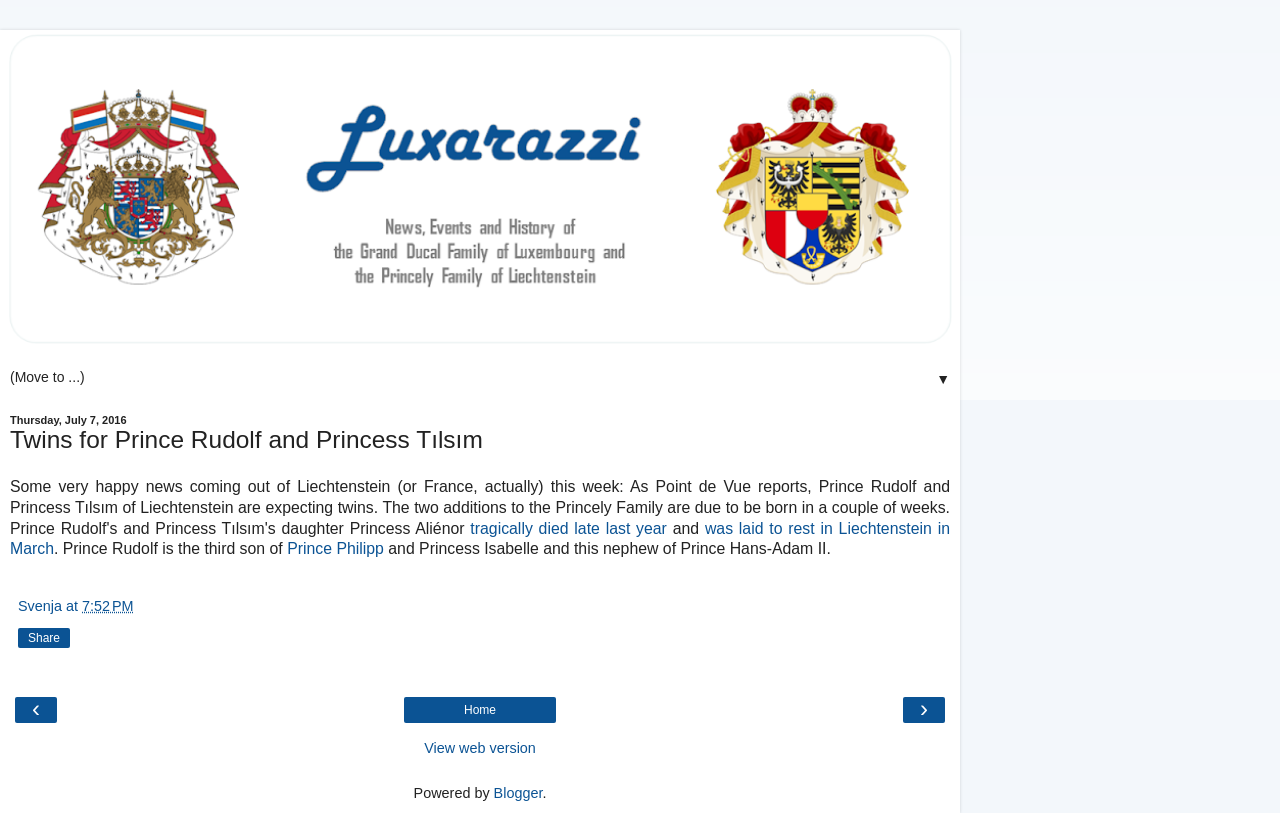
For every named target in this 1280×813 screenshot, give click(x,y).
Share (44, 638)
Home (480, 710)
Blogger (518, 793)
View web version (480, 748)
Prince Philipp (335, 548)
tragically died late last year (568, 528)
